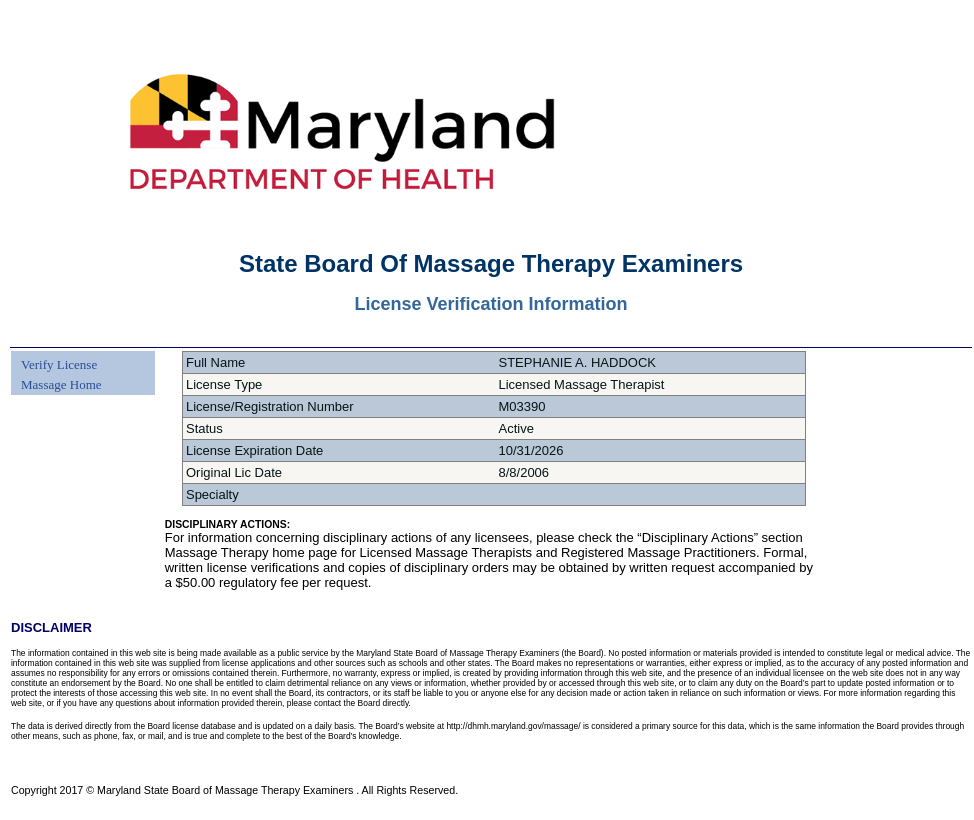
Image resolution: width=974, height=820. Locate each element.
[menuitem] (59, 353)
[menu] (59, 373)
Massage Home (61, 384)
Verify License (59, 364)
